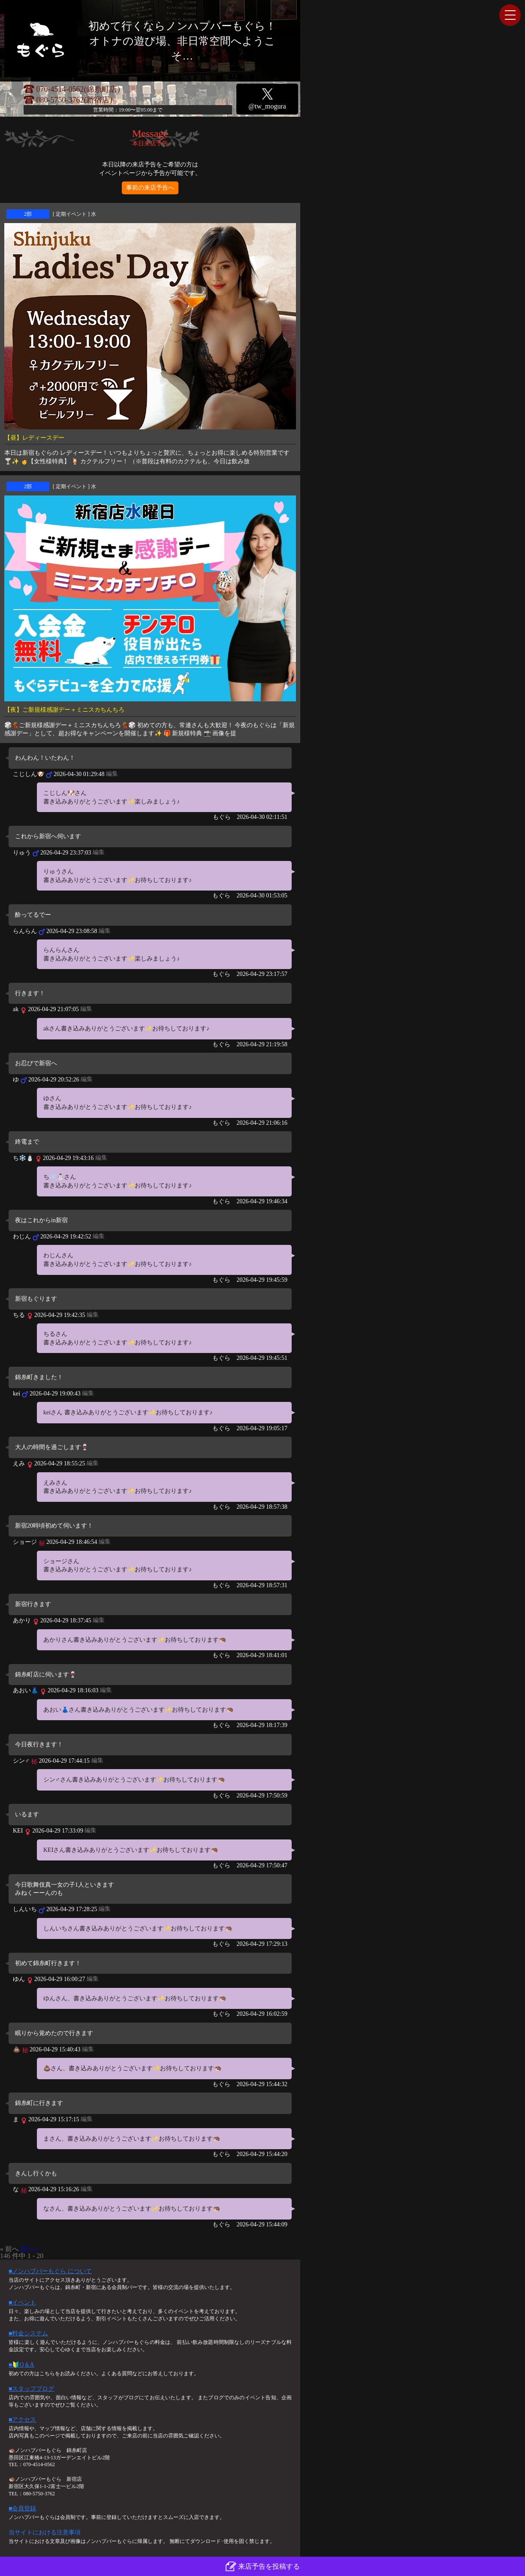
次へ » (30, 2249)
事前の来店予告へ (150, 187)
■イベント (22, 2302)
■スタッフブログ (31, 2389)
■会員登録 (22, 2508)
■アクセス (22, 2419)
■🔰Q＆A (21, 2365)
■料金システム (28, 2333)
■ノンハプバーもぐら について (50, 2271)
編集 (112, 773)
